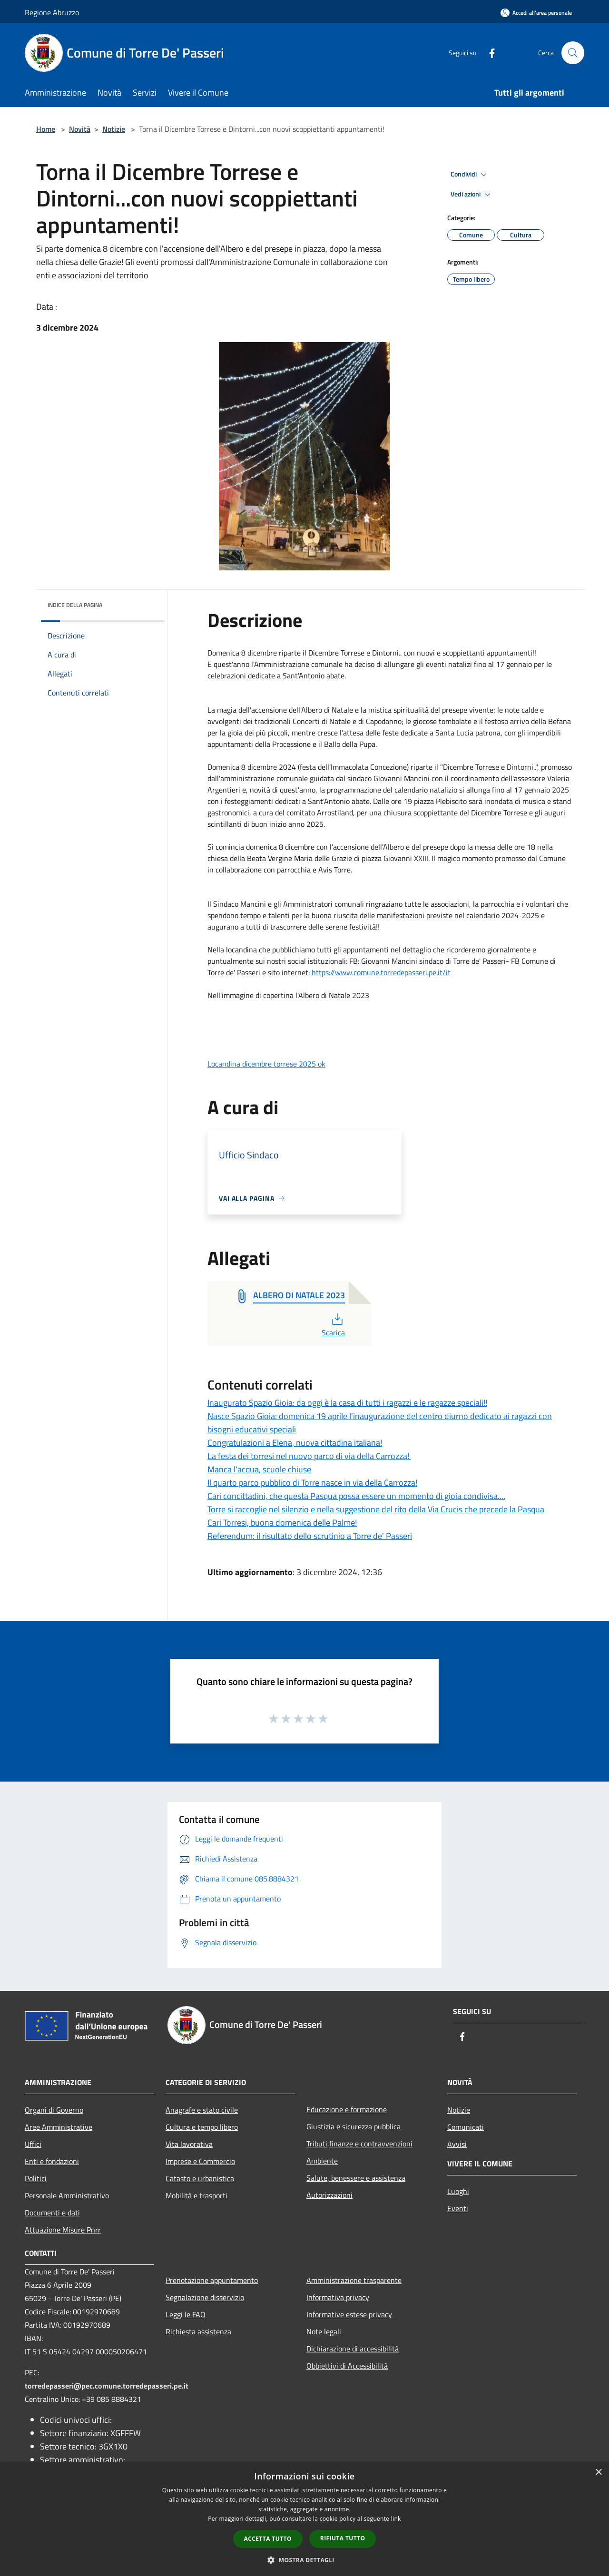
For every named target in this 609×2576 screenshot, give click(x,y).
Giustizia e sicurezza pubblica (353, 2126)
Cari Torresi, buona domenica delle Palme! (282, 1522)
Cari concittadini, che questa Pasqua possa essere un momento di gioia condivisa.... (356, 1495)
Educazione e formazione (346, 2109)
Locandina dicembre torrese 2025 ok (266, 1063)
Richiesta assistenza (198, 2331)
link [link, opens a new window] (396, 2519)
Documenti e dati (52, 2212)
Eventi (457, 2208)
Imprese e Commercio (200, 2161)
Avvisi (457, 2144)
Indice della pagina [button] (75, 604)
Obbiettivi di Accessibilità (347, 2365)
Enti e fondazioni (52, 2161)
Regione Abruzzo (52, 12)
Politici (36, 2178)
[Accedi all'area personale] (536, 12)
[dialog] (304, 2519)
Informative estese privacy (350, 2314)
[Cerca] (572, 52)
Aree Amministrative (58, 2127)
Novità (79, 129)
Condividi (470, 174)
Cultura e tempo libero (202, 2127)
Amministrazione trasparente (354, 2280)
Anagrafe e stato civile (202, 2110)
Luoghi (458, 2191)
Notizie (113, 129)
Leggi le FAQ (186, 2314)
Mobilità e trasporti (196, 2195)
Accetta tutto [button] (268, 2539)
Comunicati (465, 2127)
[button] (304, 2560)
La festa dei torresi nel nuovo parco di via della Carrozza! (309, 1456)
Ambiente (322, 2160)
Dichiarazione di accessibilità (352, 2348)
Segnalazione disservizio (205, 2297)
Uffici (33, 2144)
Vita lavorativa (189, 2144)
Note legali (323, 2331)
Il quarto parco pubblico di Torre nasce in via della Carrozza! (312, 1482)
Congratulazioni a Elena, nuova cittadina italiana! (294, 1442)
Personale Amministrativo (67, 2195)
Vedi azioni (472, 194)
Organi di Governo (54, 2110)
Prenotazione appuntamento (212, 2280)
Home (45, 129)
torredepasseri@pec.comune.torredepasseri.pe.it (106, 2385)
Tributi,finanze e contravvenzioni (359, 2143)
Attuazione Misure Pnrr (63, 2229)
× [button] (598, 2472)
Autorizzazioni (329, 2195)
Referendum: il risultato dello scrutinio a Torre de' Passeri (309, 1535)
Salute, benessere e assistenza (355, 2178)
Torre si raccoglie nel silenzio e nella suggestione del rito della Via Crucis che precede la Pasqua (375, 1509)
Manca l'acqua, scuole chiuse (259, 1469)
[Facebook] (488, 52)
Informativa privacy (337, 2297)
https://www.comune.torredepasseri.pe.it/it (381, 972)
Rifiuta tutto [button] (342, 2538)
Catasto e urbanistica (200, 2178)
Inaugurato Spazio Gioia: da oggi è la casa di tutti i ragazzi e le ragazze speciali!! (347, 1402)
